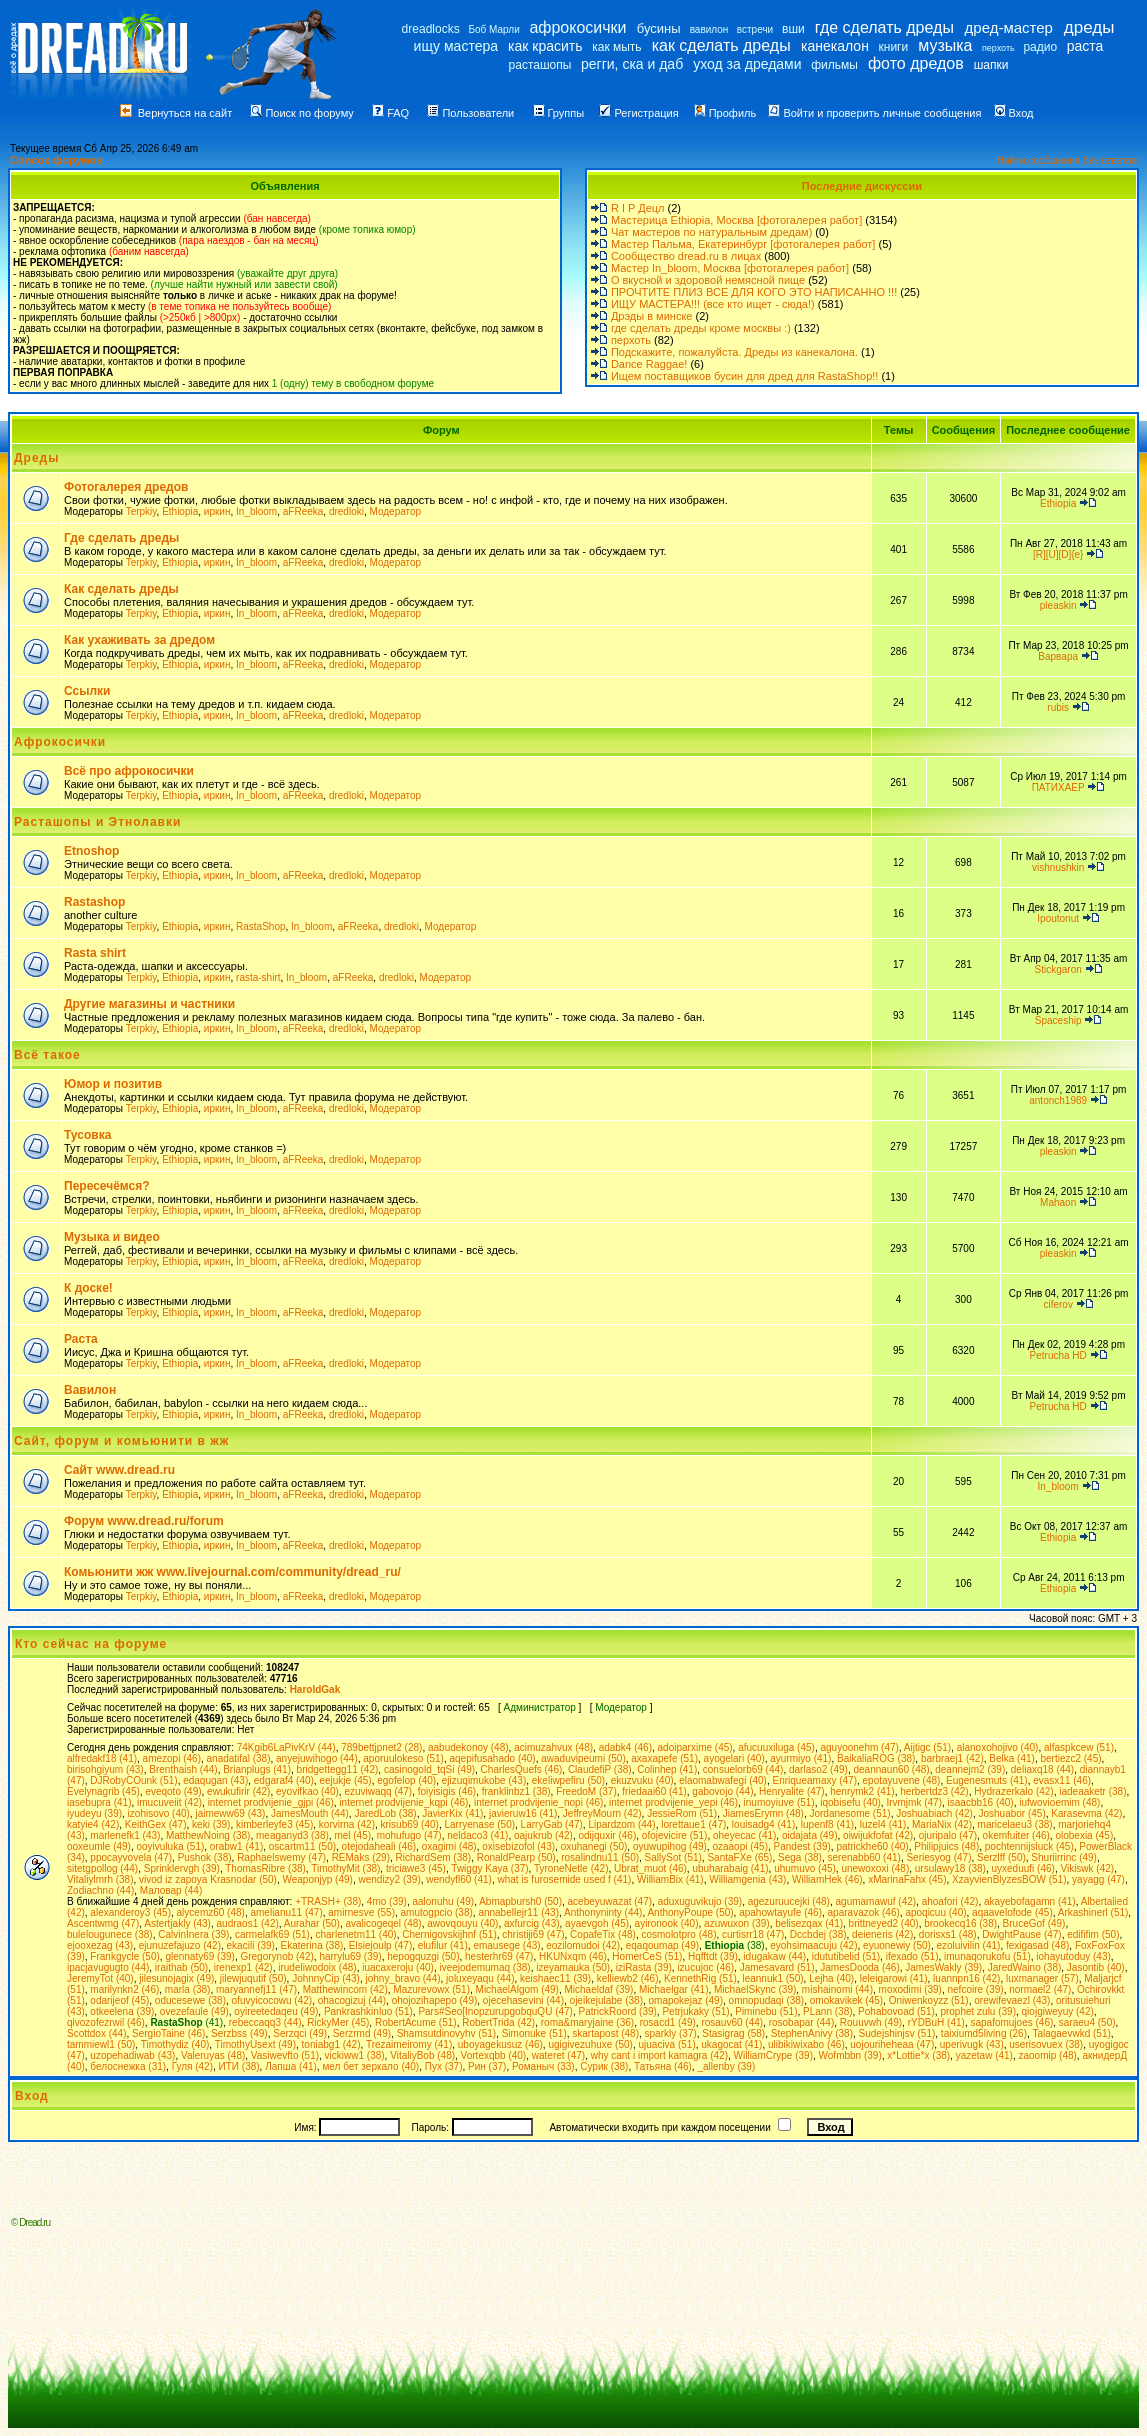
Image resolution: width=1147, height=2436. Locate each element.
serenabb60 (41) (864, 1857)
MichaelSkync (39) (755, 1989)
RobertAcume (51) (416, 2022)
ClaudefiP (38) (600, 1769)
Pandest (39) (802, 1846)
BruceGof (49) (1034, 1923)
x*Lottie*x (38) (918, 2055)
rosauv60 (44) (732, 2022)
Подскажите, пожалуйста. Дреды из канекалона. (734, 352)
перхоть (998, 48)
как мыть (616, 47)
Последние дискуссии (862, 186)
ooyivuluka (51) (170, 1846)
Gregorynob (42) (276, 1956)
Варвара (1058, 656)
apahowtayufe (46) (780, 1912)
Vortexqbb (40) (494, 2055)
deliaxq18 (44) (1042, 1769)
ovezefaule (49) (194, 2011)
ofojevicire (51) (675, 1835)
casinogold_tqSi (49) (429, 1769)
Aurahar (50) (312, 1923)
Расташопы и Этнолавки (97, 822)
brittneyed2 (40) (884, 1923)
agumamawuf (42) (876, 1901)
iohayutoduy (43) (1073, 1956)
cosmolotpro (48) (678, 1934)
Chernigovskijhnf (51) (449, 1934)
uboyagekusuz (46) (500, 2044)
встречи (755, 29)
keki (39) (211, 1824)
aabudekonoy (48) (468, 1747)
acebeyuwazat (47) (610, 1901)
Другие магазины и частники (149, 1004)
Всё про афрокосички (129, 771)
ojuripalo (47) (948, 1835)
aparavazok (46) (864, 1912)
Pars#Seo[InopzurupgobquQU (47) (495, 2011)
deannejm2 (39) (970, 1769)
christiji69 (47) (533, 1934)
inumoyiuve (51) (779, 1802)
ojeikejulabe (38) (606, 2000)
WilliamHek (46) (827, 1879)
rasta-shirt (258, 977)
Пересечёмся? (107, 1186)
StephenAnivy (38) (812, 2033)
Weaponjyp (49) (317, 1879)
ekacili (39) (251, 1945)
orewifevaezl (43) (1012, 2000)
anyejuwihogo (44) (317, 1758)
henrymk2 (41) (862, 1791)
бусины (659, 28)
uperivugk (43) (972, 2044)
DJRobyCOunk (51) (133, 1780)
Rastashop (94, 902)
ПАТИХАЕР (1058, 787)
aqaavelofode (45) (1012, 1912)
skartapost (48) (605, 2033)
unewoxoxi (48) (875, 1868)
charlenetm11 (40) (356, 1934)
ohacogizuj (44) (352, 2000)
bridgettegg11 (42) (338, 1769)
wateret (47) (558, 2055)
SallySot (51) (673, 1857)
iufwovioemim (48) (1059, 1802)
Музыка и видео (112, 1237)
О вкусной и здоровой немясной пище (708, 280)
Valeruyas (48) (213, 2055)
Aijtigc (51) (927, 1747)
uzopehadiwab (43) (132, 2055)
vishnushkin (1058, 867)
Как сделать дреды (121, 589)
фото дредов (916, 63)
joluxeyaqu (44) (480, 1978)
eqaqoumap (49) (662, 1945)
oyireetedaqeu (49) (276, 2011)
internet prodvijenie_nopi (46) (539, 1802)
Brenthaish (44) (183, 1769)
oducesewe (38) (190, 2000)
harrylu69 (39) (350, 1956)
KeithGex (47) (156, 1824)
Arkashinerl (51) (1093, 1912)
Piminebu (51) (766, 2011)
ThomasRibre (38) (265, 1868)
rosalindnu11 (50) (600, 1857)
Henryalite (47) (792, 1791)
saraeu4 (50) (1087, 2022)
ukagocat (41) (731, 2044)
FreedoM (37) (586, 1791)
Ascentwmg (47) (103, 1923)
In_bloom (256, 511)
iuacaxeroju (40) (398, 1967)
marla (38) (188, 1989)
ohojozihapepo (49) (435, 2000)
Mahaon (1058, 1202)
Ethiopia (180, 511)
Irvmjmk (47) (914, 1802)
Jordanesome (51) (849, 1813)
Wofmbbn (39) (850, 2055)
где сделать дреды (884, 27)
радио (1040, 47)
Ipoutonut (1058, 918)
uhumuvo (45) (805, 1868)
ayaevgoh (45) (597, 1923)
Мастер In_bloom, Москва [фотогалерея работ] (730, 268)
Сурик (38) (604, 2066)
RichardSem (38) (434, 1857)
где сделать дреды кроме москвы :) (701, 328)
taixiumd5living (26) (984, 2033)
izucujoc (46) (705, 1967)
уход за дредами (747, 64)
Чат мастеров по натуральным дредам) (711, 232)
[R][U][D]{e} (1058, 554)
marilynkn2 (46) (124, 1989)
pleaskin (1058, 605)
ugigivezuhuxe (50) (590, 2044)
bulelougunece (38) (110, 1934)
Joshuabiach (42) (934, 1813)
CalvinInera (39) (193, 1934)
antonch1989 (1058, 1100)
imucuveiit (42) (169, 1802)
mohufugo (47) (409, 1835)
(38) (735, 1945)
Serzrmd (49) (362, 2033)
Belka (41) (1012, 1758)
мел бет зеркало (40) (370, 2066)
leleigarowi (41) (894, 1978)
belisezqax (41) (809, 1923)
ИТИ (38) (239, 2066)
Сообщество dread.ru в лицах (686, 256)
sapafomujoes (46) (1011, 2022)
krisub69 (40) (410, 1824)
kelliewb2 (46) (628, 1978)
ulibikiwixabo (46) (806, 2044)
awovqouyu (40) (462, 1923)
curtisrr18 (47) (753, 1934)
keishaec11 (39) (555, 1978)
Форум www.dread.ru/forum (144, 1521)
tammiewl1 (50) (101, 2044)
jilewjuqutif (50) (253, 1978)
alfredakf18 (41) (102, 1758)
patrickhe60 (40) (872, 1846)
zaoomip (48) (1047, 2055)
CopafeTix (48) (603, 1934)
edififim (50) (1093, 1934)
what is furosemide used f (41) (564, 1879)
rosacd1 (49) (668, 2022)
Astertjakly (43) (177, 1923)
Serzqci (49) (300, 2033)
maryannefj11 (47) (256, 1989)
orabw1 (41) (236, 1846)
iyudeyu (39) (94, 1813)
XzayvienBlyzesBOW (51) (1009, 1879)
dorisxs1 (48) (948, 1934)
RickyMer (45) (338, 2022)
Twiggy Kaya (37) (489, 1868)
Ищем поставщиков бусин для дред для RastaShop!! (745, 376)
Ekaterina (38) (311, 1945)
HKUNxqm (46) (573, 1956)
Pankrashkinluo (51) (368, 2011)
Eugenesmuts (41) (987, 1780)
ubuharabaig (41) (730, 1868)
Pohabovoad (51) (896, 2011)
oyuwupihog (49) (670, 1846)
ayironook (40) (667, 1923)
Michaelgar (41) (673, 1989)
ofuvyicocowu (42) (272, 2000)
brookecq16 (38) (960, 1923)
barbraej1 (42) (952, 1758)
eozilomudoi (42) (583, 1945)
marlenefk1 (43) (125, 1835)
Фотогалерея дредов (126, 487)
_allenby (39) (726, 2066)
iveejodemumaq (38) (484, 1967)
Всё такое (47, 1055)
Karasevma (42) (1086, 1813)
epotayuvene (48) (902, 1780)
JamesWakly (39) (943, 1967)
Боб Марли (493, 29)
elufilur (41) (443, 1945)
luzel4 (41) (883, 1824)
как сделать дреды (721, 45)
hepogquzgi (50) (423, 1956)
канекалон (835, 46)
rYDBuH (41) (936, 2022)
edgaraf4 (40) (284, 1780)
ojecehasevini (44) (523, 2000)
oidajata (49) (810, 1835)
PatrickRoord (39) (617, 2011)
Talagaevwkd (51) (1071, 2033)
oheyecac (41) (744, 1835)
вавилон (709, 29)
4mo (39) (387, 1901)
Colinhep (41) (667, 1769)
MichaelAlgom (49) (517, 1989)
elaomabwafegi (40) (723, 1780)
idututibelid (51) (846, 1956)
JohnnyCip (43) (326, 1978)
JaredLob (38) (385, 1813)
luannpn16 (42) (966, 1978)
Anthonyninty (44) (603, 1912)
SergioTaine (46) (168, 2033)
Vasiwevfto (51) (285, 2055)
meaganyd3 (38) (292, 1835)
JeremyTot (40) (100, 1978)
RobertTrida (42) (498, 2022)
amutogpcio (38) (437, 1912)
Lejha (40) (831, 1978)
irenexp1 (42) (243, 1967)
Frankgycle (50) (124, 1956)
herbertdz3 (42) (934, 1791)
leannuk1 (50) (772, 1978)
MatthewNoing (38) (208, 1835)
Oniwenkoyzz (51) (929, 2000)
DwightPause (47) (1021, 1934)
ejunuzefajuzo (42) (180, 1945)
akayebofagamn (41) (1030, 1901)
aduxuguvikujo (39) (700, 1901)
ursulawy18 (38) (950, 1868)
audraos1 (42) (248, 1923)
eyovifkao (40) (307, 1791)
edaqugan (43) (215, 1780)
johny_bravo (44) (403, 1978)
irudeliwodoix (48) (317, 1967)
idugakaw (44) (774, 1956)
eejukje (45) (345, 1780)
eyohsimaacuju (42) (813, 1945)
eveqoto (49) (173, 1791)
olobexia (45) (1084, 1835)
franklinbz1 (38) (516, 1791)
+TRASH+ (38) (328, 1901)
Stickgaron (1058, 969)
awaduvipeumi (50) (583, 1758)
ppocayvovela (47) (131, 1857)
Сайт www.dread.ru (119, 1470)
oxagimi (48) (449, 1846)
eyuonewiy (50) (897, 1945)
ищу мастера (456, 46)
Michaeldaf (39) (599, 1989)
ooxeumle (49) (99, 1846)
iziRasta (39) (644, 1967)
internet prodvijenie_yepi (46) (673, 1802)
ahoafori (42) (950, 1901)
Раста (81, 1339)
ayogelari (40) (734, 1758)
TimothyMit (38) (345, 1868)
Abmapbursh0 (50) (520, 1901)
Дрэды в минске (652, 316)
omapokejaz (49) (686, 2000)
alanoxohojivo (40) (998, 1747)
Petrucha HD (1058, 1355)
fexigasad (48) (1037, 1945)
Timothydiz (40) (175, 2044)
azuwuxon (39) (737, 1923)
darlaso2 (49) (818, 1769)
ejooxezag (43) (100, 1945)
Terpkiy (141, 511)
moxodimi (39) (910, 1989)
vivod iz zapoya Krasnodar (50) (208, 1879)
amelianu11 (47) (286, 1912)
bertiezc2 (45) (1070, 1758)
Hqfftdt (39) (713, 1956)
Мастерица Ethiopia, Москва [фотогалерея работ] (736, 220)
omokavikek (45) (846, 2000)
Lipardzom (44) (621, 1824)
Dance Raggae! (649, 364)
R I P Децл (638, 208)
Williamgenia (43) (747, 1879)
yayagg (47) (1098, 1879)
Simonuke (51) (534, 2033)
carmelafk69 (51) (272, 1934)
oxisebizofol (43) (518, 1846)
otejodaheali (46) (379, 1846)
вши (793, 29)
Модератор (395, 511)
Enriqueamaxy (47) (815, 1780)
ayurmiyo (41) (800, 1758)
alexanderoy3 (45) (130, 1912)
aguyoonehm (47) (859, 1747)
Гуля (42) (192, 2066)
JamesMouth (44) (310, 1813)
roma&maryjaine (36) (587, 2022)
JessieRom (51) (682, 1813)
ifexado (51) (912, 1956)
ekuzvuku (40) (642, 1780)
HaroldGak (315, 1689)
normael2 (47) (1040, 1989)
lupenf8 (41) (827, 1824)
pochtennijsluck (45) (1029, 1846)
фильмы (834, 65)
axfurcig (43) (532, 1923)
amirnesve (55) (361, 1912)
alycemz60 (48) (211, 1912)
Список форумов (56, 160)
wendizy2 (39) (389, 1879)
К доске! (88, 1288)
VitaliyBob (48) (422, 2055)
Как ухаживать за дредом (139, 640)
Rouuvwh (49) (871, 2022)
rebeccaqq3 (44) (265, 2022)
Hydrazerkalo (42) (1013, 1791)
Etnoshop (91, 851)
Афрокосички (60, 742)
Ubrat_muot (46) (650, 1868)
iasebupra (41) (99, 1802)
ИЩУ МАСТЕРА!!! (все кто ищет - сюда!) (713, 304)
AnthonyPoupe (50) (690, 1912)
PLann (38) (827, 2011)
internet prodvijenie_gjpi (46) (271, 1802)
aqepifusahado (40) (492, 1758)
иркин (217, 511)
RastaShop (260, 926)
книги (894, 47)
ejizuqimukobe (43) (484, 1780)
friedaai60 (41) (654, 1791)
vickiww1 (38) (355, 2055)
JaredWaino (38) (1025, 1967)
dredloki (346, 511)
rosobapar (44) (802, 2022)
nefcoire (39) (975, 1989)
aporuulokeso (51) (403, 1758)
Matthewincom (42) (345, 1989)
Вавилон (90, 1390)
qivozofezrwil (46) (106, 2022)
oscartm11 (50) (302, 1846)
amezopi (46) (172, 1758)
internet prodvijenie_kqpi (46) (403, 1802)
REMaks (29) (361, 1857)
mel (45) (352, 1835)
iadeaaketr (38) (1092, 1791)
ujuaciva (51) (666, 2044)
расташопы (540, 65)
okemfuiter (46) (1016, 1835)
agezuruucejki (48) (789, 1901)
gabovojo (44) (722, 1791)
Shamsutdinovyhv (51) (447, 2033)
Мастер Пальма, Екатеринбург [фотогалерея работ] (743, 244)
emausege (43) (506, 1945)
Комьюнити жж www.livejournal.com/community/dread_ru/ (232, 1572)
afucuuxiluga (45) (776, 1747)
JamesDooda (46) (859, 1967)
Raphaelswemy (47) (281, 1857)
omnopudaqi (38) (767, 2000)
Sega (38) (800, 1857)
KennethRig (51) (700, 1978)
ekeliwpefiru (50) (568, 1780)
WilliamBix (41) (670, 1879)
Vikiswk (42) (1087, 1868)
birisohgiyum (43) (105, 1769)
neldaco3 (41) (477, 1835)
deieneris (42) (882, 1934)
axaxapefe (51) (664, 1758)
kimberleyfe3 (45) (274, 1824)
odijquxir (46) (607, 1835)
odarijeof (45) (119, 2000)
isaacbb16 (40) (981, 1802)
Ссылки (87, 691)
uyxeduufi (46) (1023, 1868)
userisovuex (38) (1046, 2044)
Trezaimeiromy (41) (409, 2044)
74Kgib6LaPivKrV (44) (286, 1747)
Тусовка (87, 1135)
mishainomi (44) (837, 1989)
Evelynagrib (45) (103, 1791)
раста (1085, 46)
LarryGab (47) (552, 1824)
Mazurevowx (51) (431, 1989)
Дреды (36, 458)
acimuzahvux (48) (553, 1747)
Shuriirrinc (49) (1064, 1857)
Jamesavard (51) (777, 1967)
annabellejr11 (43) (518, 1912)
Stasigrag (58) (733, 2033)
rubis (1058, 707)
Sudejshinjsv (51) (897, 2033)
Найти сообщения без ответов (1067, 160)
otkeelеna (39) (122, 2011)
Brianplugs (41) (257, 1769)
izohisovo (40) (159, 1813)
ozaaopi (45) (740, 1846)
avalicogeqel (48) (384, 1923)
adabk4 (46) (625, 1747)
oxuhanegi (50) (594, 1846)
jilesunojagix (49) (176, 1978)
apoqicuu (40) (935, 1912)
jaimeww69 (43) (230, 1813)
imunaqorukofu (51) (987, 1956)
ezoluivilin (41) (968, 1945)
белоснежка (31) (128, 2066)
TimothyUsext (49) (255, 2044)
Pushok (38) (205, 1857)
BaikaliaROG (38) (876, 1758)
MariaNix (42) (942, 1824)
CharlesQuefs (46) (522, 1769)
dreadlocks (431, 29)
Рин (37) (487, 2066)
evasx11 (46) (1062, 1780)
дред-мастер (1009, 27)
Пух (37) (444, 2066)
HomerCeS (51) (647, 1956)
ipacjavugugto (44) (108, 1967)
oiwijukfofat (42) (878, 1835)
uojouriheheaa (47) (892, 2044)
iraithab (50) (181, 1967)
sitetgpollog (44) (102, 1868)
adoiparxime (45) (695, 1747)
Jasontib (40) (1096, 1967)
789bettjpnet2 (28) (381, 1747)
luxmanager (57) (1042, 1978)
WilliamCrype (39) (773, 2055)
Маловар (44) (171, 1890)
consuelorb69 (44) (743, 1769)
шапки (991, 65)
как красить (545, 46)
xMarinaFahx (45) (907, 1879)
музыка (945, 45)
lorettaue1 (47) (693, 1824)
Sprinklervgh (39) (182, 1868)
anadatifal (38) (239, 1758)
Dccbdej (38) (818, 1934)
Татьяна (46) (663, 2066)
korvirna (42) (347, 1824)
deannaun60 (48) (891, 1769)
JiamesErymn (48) (763, 1813)
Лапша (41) (291, 2066)
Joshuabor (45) (1011, 1813)
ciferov (1057, 1304)
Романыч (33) (543, 2066)
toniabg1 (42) (331, 2044)
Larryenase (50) (479, 1824)
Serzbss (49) (239, 2033)
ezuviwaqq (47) (378, 1791)
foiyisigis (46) (447, 1791)
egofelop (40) (406, 1780)
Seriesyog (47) (938, 1857)
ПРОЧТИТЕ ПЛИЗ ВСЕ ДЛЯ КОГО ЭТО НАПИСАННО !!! (754, 292)
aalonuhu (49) (443, 1901)
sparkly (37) (671, 2033)
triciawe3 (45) (416, 1868)
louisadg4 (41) (763, 1824)
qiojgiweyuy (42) (1058, 2011)
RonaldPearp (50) (516, 1857)
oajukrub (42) (543, 1835)
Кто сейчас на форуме (91, 1644)
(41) (186, 2022)
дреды (1089, 27)
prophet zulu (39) (978, 2011)
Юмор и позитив (113, 1084)
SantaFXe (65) (739, 1857)
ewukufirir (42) (238, 1791)
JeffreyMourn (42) (602, 1813)
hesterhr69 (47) (499, 1956)
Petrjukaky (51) (695, 2011)
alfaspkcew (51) (1079, 1747)
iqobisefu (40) (850, 1802)
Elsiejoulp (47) (380, 1945)
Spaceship (1058, 1020)
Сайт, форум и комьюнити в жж (121, 1441)
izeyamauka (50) (573, 1967)
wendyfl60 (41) (459, 1879)
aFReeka (303, 511)
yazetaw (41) (984, 2055)
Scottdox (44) (96, 2033)
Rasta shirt (95, 953)
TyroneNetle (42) (571, 1868)
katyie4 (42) (93, 1824)
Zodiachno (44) (100, 1890)
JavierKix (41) (452, 1813)
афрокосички (577, 27)
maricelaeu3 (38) (1015, 1824)
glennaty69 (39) (200, 1956)
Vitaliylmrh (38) (100, 1879)
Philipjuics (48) (946, 1846)
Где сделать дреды (121, 538)
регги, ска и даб (632, 64)
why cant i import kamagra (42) (659, 2055)
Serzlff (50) (1001, 1857)
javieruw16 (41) (523, 1813)
